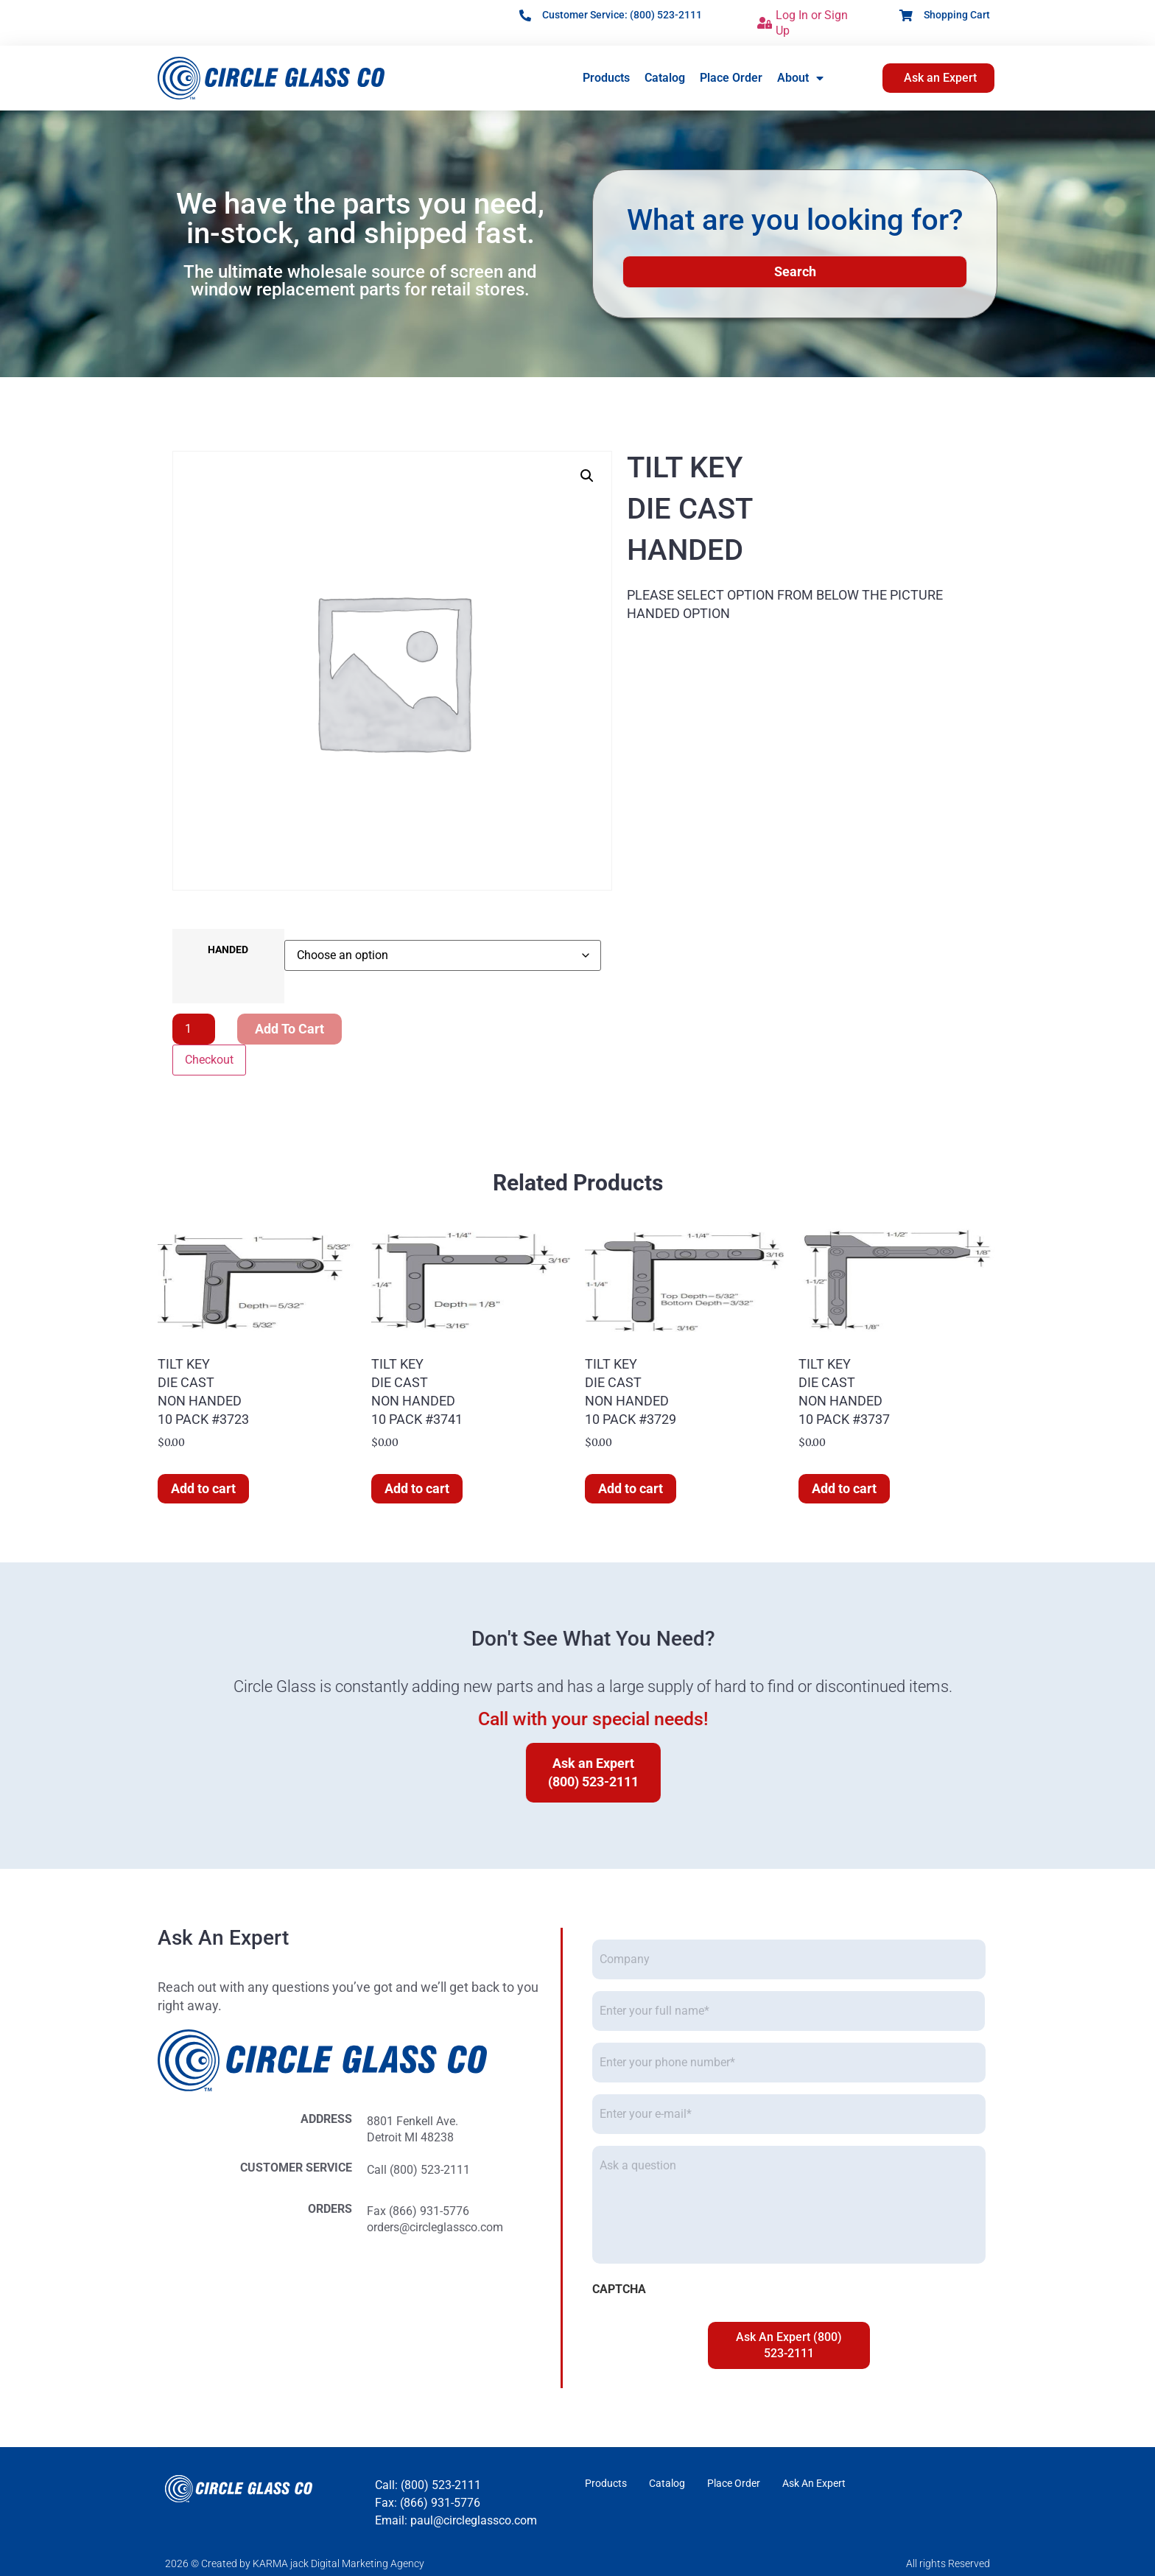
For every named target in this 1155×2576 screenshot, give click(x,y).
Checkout (209, 1060)
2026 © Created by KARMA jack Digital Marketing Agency (294, 2563)
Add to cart (289, 1028)
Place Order (731, 78)
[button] (587, 476)
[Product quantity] (193, 1029)
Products (606, 78)
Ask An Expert (814, 2483)
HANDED (228, 950)
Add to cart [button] (203, 1488)
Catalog (665, 78)
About (800, 78)
